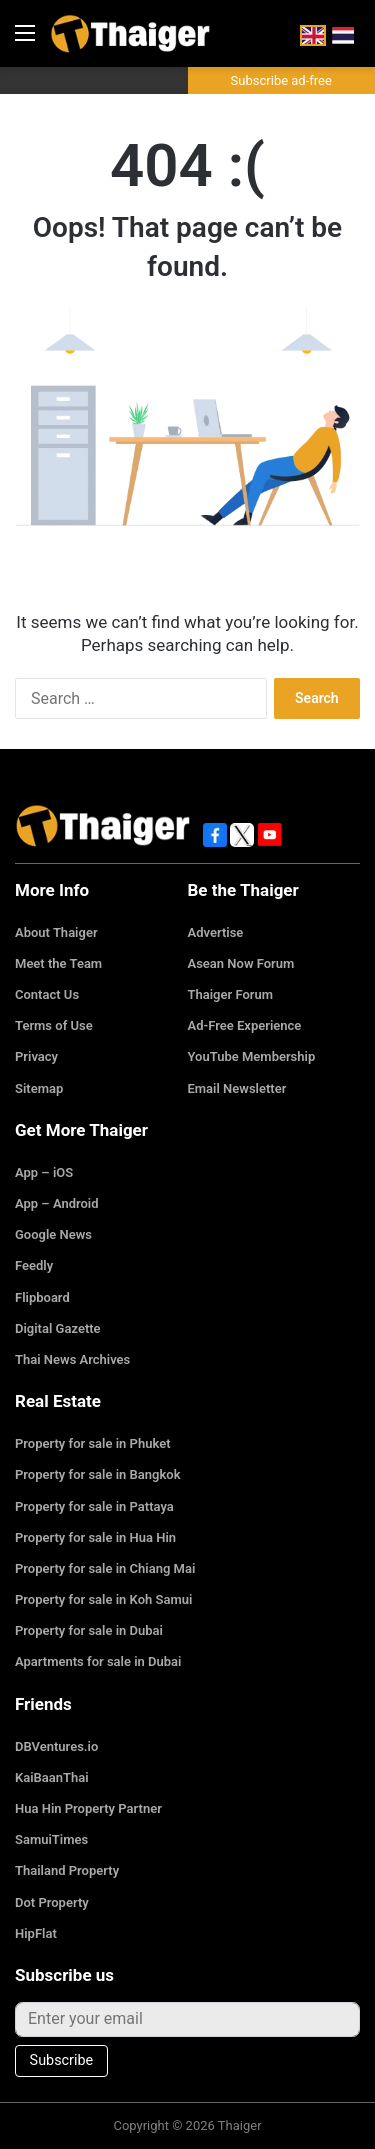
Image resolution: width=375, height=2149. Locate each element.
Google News (53, 1234)
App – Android (57, 1203)
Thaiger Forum (231, 994)
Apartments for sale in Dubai (98, 1661)
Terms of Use (54, 1025)
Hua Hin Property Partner (88, 1808)
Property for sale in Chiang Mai (105, 1568)
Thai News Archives (72, 1359)
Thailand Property (67, 1870)
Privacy (36, 1056)
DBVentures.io (56, 1746)
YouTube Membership (252, 1056)
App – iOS (44, 1172)
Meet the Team (58, 963)
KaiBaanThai (52, 1777)
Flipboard (42, 1297)
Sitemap (39, 1088)
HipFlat (36, 1933)
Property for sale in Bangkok (98, 1474)
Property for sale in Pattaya (94, 1506)
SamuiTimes (51, 1839)
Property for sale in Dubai (89, 1630)
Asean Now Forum (241, 963)
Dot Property (52, 1902)
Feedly (34, 1265)
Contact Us (47, 994)
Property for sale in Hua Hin (95, 1537)
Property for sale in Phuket (93, 1443)
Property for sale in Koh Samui (103, 1599)
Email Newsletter (237, 1088)
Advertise (216, 932)
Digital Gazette (58, 1328)
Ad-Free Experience (245, 1025)
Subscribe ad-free (281, 80)
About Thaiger (56, 932)
